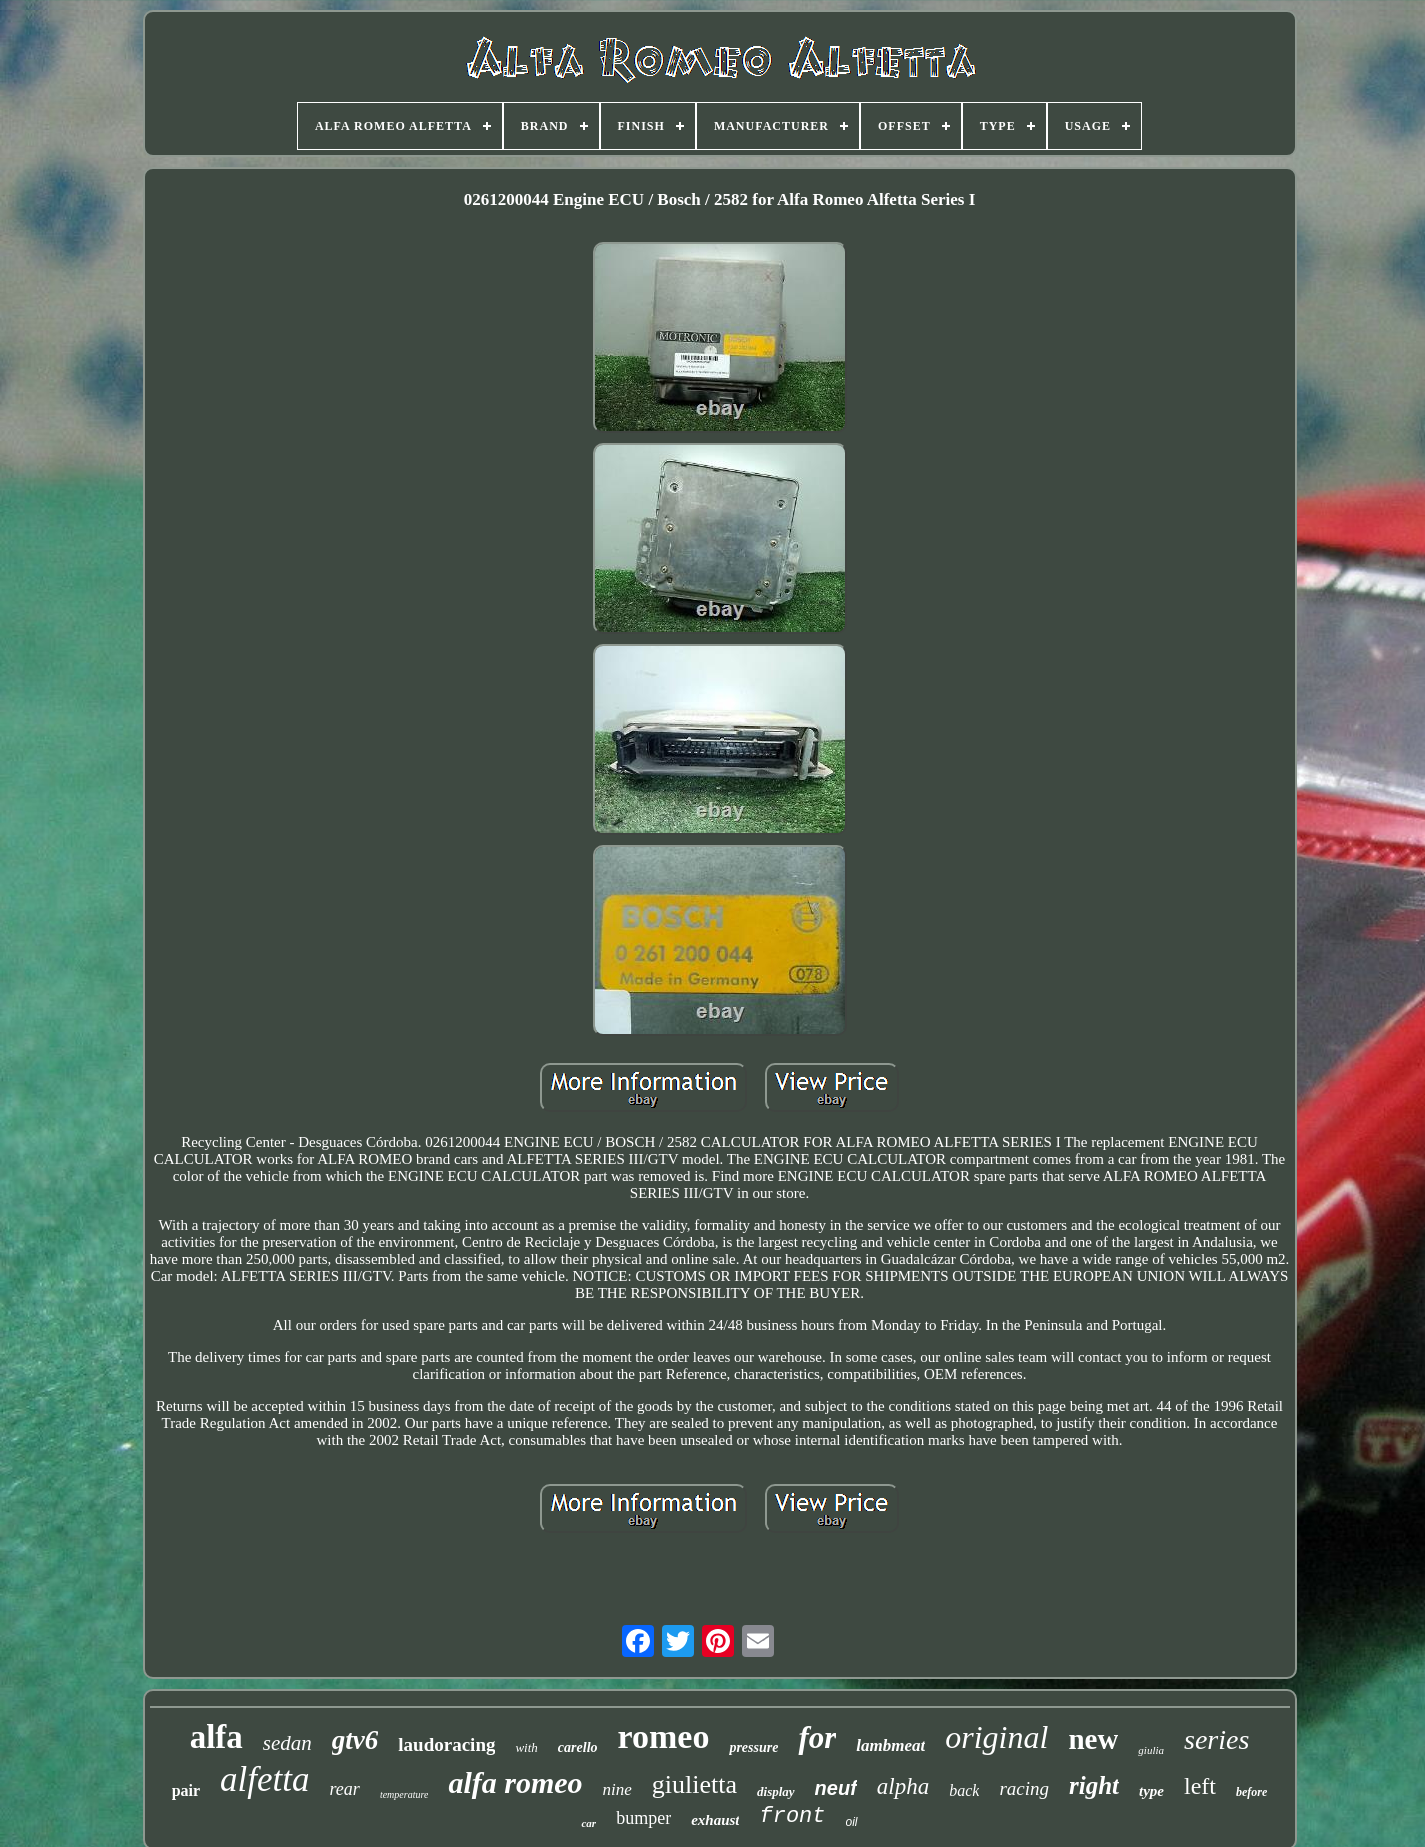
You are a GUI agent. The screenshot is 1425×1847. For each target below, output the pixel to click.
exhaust (715, 1820)
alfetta (264, 1779)
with (526, 1747)
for (817, 1737)
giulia (1151, 1750)
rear (345, 1789)
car (588, 1823)
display (776, 1791)
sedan (287, 1743)
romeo (664, 1736)
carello (578, 1747)
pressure (753, 1747)
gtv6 (355, 1740)
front (792, 1816)
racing (1024, 1788)
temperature (404, 1794)
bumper (643, 1818)
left (1200, 1786)
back (964, 1790)
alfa (216, 1737)
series (1216, 1739)
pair (186, 1790)
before (1251, 1792)
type (1151, 1791)
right (1094, 1785)
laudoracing (446, 1744)
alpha (903, 1786)
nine (617, 1789)
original (996, 1737)
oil (852, 1822)
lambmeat (890, 1745)
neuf (836, 1788)
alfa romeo (515, 1782)
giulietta (694, 1784)
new (1093, 1739)
